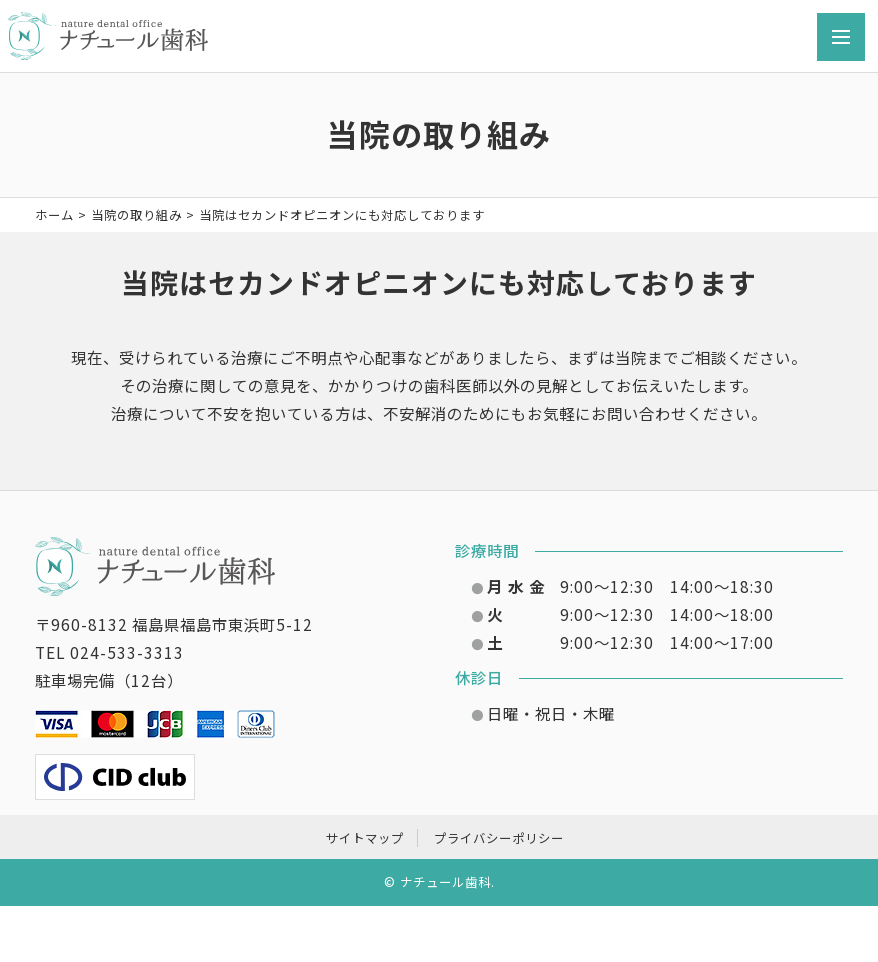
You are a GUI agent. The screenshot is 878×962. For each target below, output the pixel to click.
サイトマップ (365, 838)
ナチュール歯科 (445, 882)
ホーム (54, 215)
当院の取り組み (136, 215)
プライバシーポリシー (499, 838)
